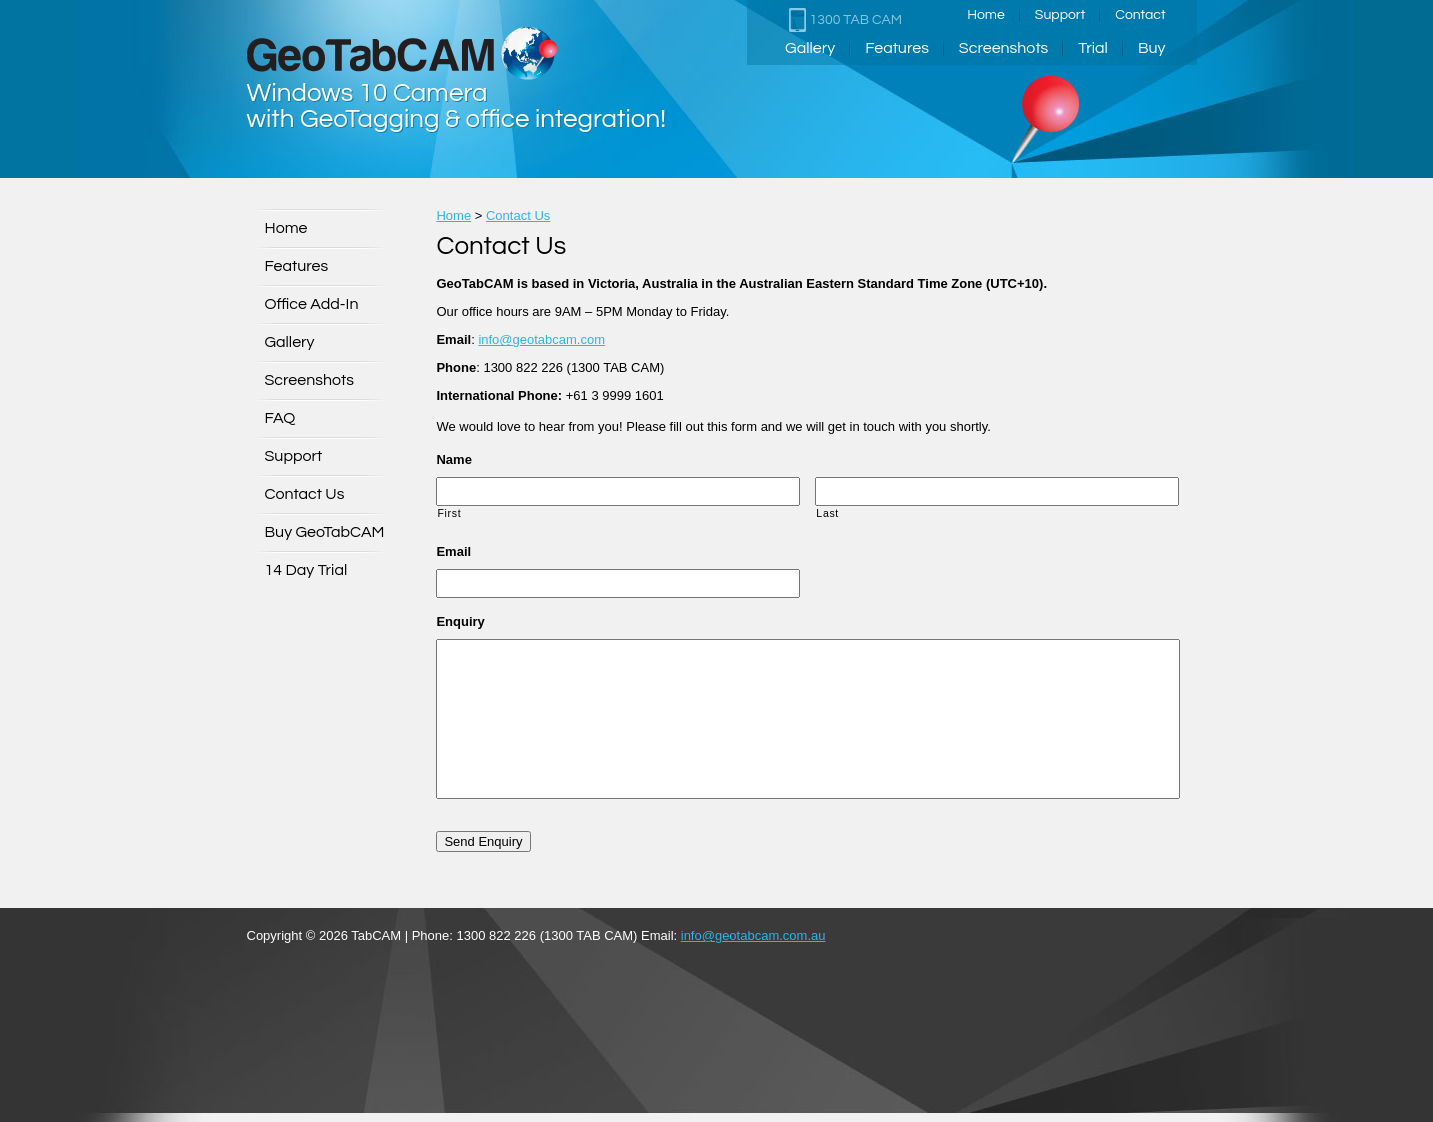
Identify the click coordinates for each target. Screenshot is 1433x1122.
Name (453, 459)
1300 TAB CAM (846, 20)
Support (1060, 15)
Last (827, 513)
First (449, 513)
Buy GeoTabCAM (325, 532)
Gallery (810, 48)
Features (897, 48)
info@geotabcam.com (541, 339)
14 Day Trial (306, 570)
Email (453, 551)
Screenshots (1003, 48)
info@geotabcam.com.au (753, 935)
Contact (1140, 15)
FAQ (280, 418)
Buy (1152, 48)
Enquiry (460, 621)
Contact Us (305, 494)
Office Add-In (312, 304)
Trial (1093, 48)
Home (986, 15)
